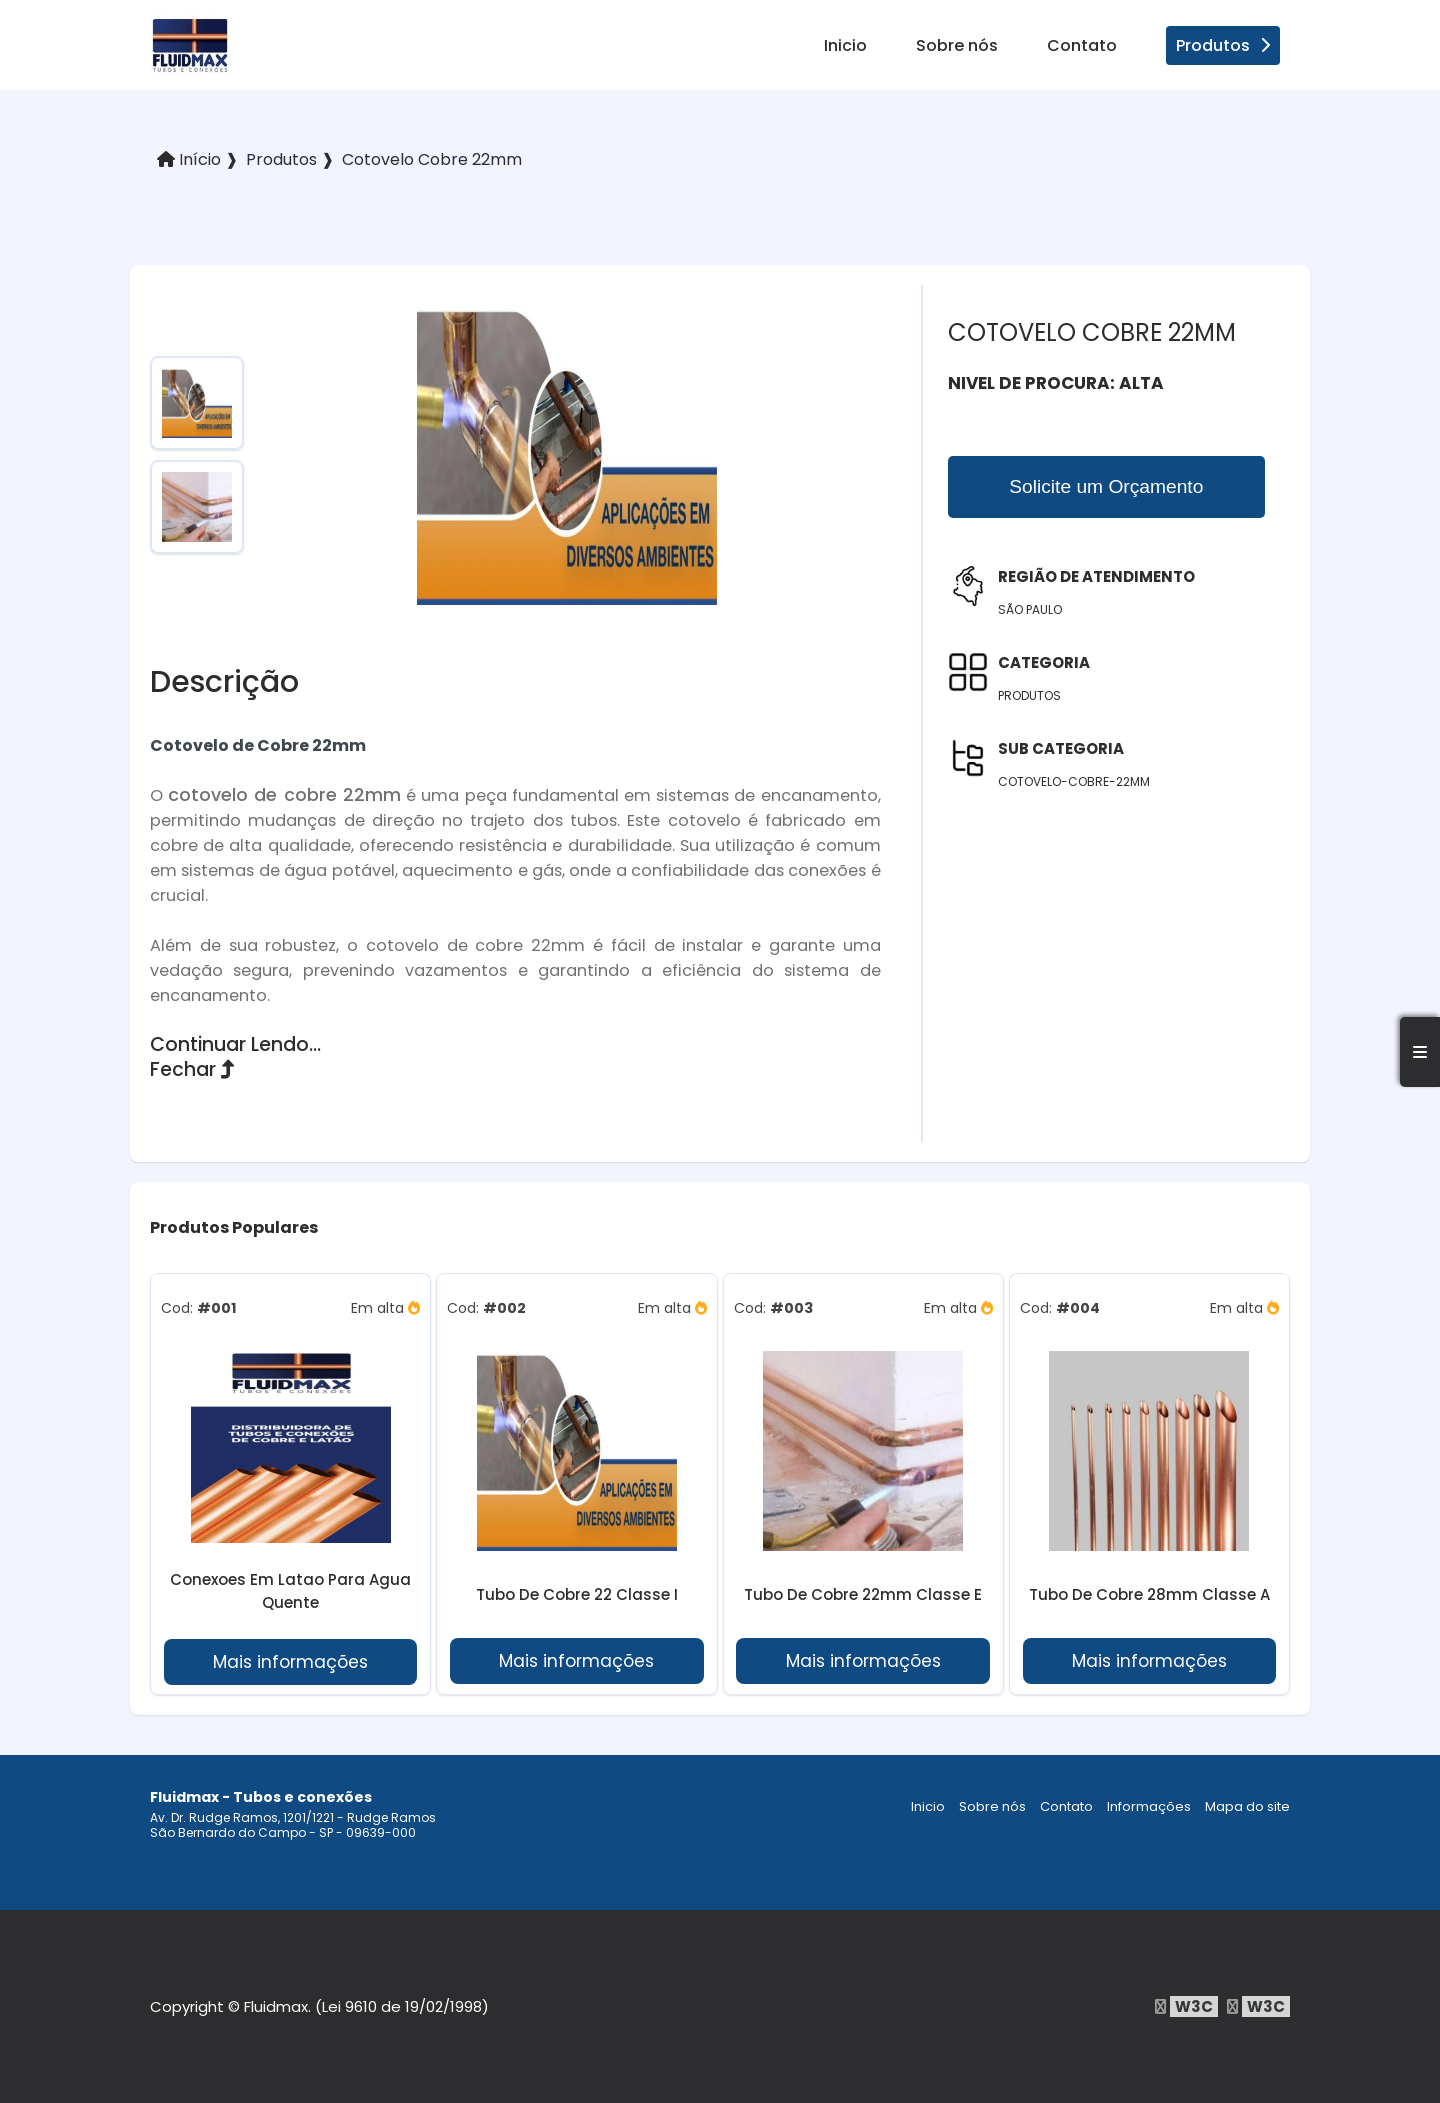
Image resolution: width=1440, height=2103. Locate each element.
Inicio (845, 45)
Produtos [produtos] (1223, 45)
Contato (1082, 45)
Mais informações (290, 1662)
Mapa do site (1247, 1806)
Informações (1149, 1806)
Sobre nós (957, 45)
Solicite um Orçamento (1106, 486)
